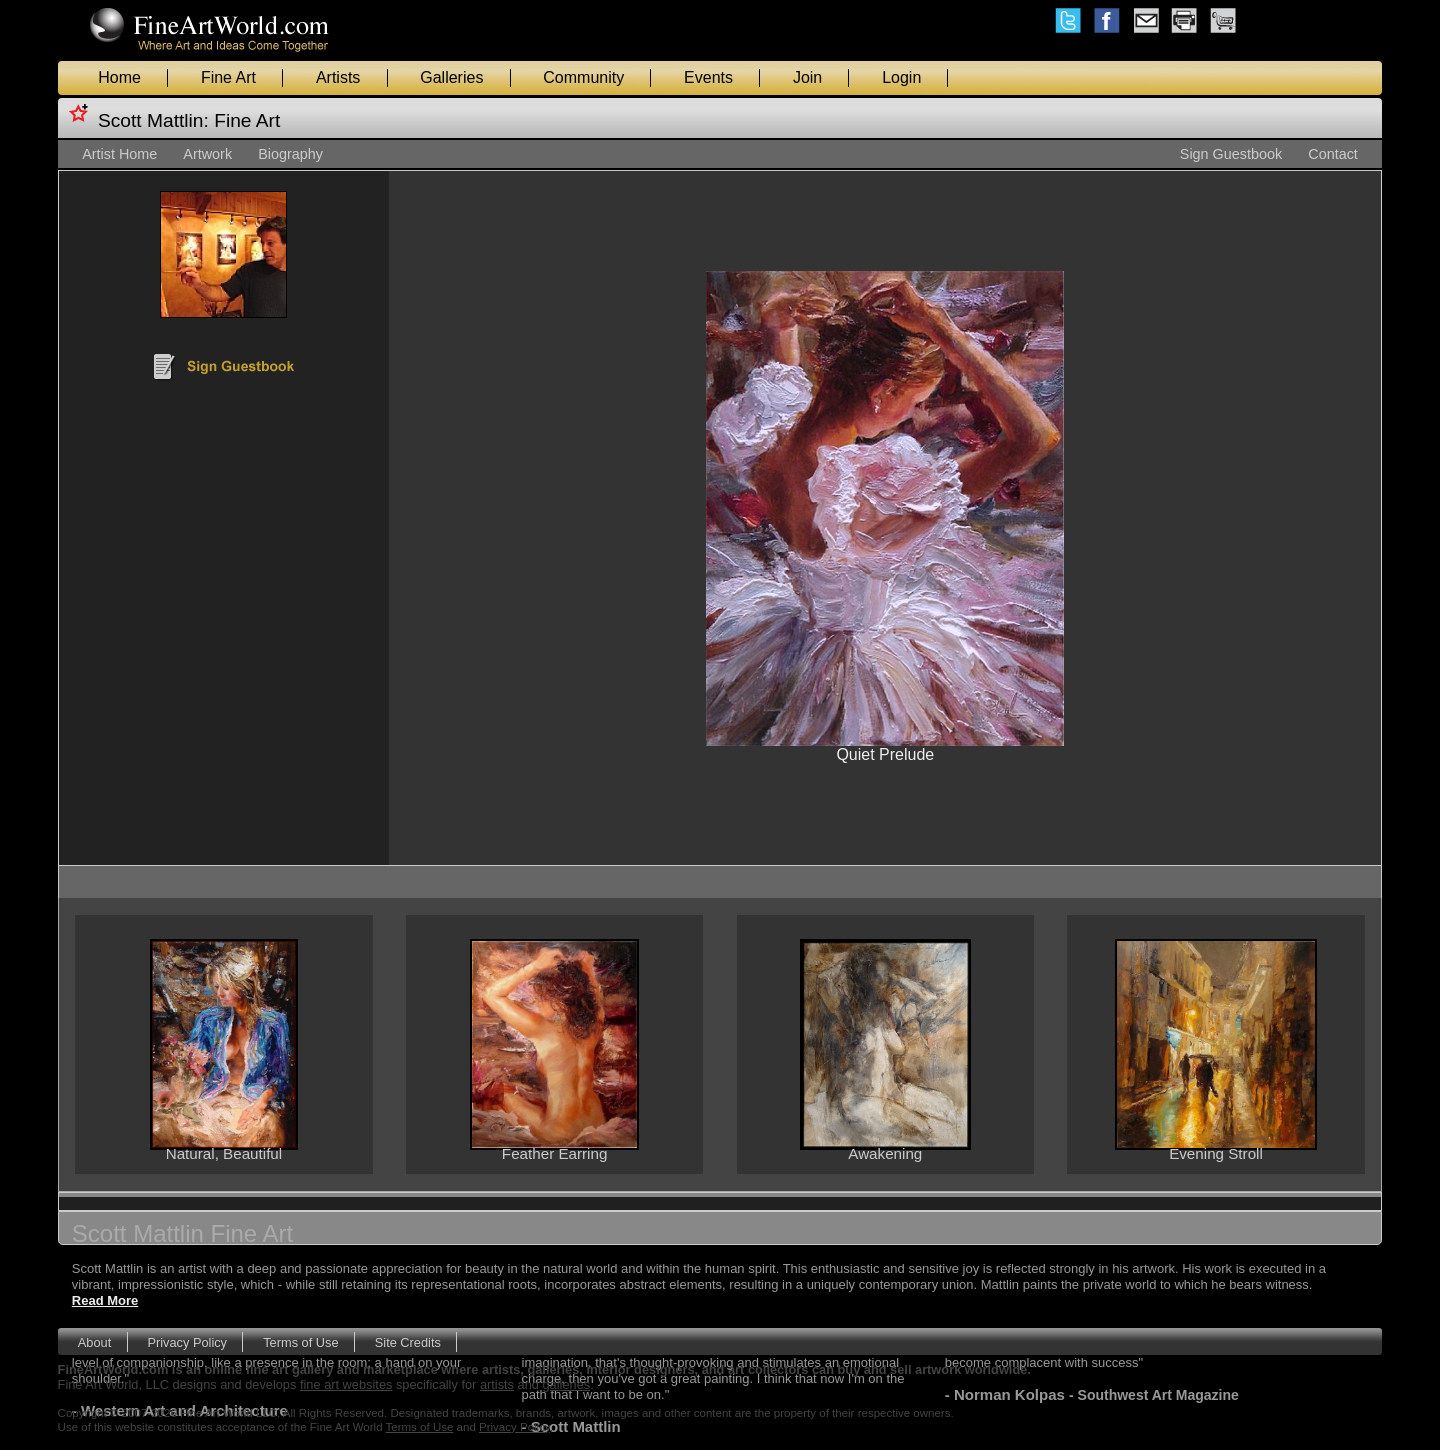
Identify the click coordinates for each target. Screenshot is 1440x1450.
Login (901, 77)
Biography (290, 154)
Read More (105, 1300)
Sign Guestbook (1231, 154)
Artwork (207, 154)
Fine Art (228, 77)
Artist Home (119, 154)
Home (119, 77)
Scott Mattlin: (153, 120)
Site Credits (408, 1342)
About (94, 1342)
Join (807, 77)
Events (708, 77)
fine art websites (346, 1384)
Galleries (451, 77)
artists (497, 1384)
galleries (567, 1384)
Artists (338, 77)
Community (583, 77)
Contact (1333, 154)
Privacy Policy (187, 1342)
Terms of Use (300, 1342)
